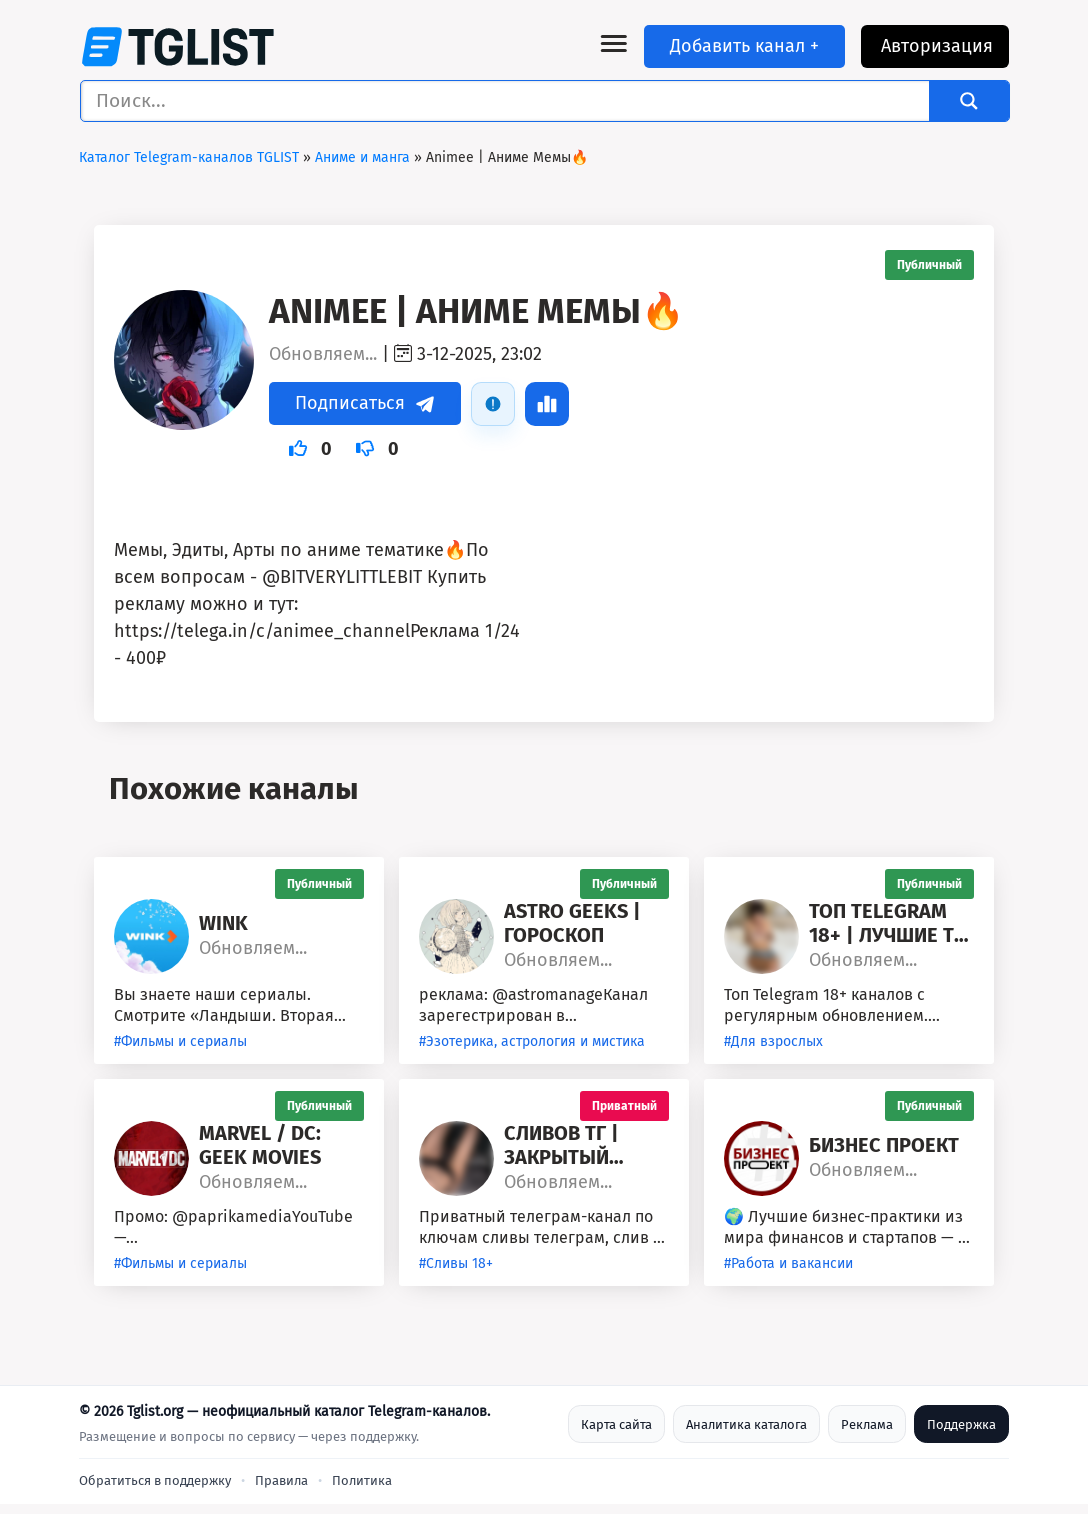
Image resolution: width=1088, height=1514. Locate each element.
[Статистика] (547, 404)
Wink (223, 923)
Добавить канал (744, 46)
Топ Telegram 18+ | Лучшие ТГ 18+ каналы (886, 923)
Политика (362, 1480)
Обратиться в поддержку (155, 1480)
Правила (281, 1480)
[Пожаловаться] (493, 404)
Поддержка (961, 1424)
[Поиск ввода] (510, 101)
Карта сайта (616, 1424)
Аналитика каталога (746, 1424)
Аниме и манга (362, 157)
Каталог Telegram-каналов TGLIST (189, 157)
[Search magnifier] (969, 101)
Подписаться (365, 403)
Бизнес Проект (884, 1145)
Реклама (867, 1424)
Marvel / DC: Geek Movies (260, 1145)
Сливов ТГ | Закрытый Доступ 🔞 (561, 1145)
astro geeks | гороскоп (572, 923)
